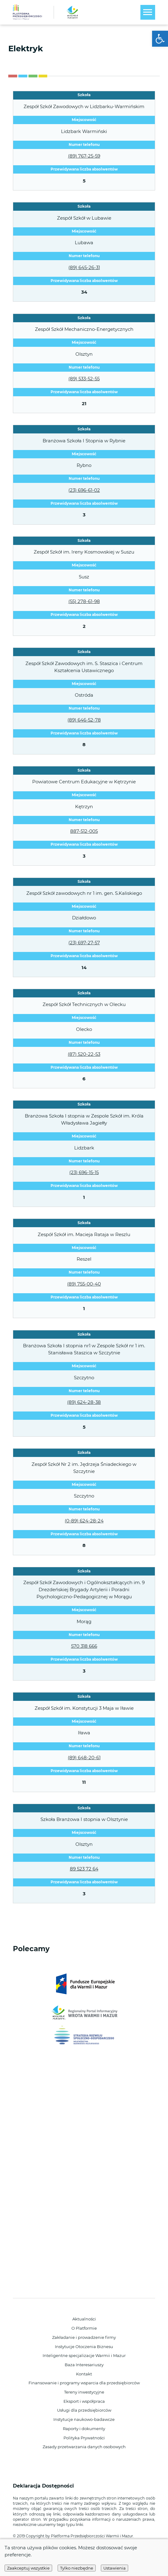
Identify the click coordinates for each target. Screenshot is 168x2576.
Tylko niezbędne (76, 2568)
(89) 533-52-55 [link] (84, 379)
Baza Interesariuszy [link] (84, 2364)
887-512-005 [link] (84, 831)
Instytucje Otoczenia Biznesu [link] (84, 2346)
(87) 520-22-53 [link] (84, 1054)
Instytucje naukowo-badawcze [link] (84, 2419)
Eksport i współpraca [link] (84, 2401)
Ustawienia (114, 2568)
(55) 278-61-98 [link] (84, 601)
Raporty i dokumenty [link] (84, 2428)
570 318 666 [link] (84, 1646)
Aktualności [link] (84, 2318)
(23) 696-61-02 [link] (84, 490)
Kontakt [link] (84, 2373)
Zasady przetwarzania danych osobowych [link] (84, 2446)
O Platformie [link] (84, 2328)
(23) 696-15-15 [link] (84, 1172)
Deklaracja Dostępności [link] (44, 2486)
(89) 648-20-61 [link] (84, 1757)
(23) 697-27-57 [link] (84, 942)
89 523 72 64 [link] (84, 1869)
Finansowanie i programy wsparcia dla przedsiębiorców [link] (84, 2382)
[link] (160, 39)
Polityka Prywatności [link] (84, 2437)
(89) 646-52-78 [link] (84, 720)
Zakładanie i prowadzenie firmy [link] (84, 2337)
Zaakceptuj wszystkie (28, 2568)
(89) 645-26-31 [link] (84, 267)
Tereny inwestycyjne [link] (84, 2392)
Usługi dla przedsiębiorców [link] (84, 2410)
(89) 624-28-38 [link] (84, 1402)
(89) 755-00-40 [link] (84, 1284)
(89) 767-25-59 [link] (84, 156)
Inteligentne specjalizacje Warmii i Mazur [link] (84, 2355)
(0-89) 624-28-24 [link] (84, 1521)
